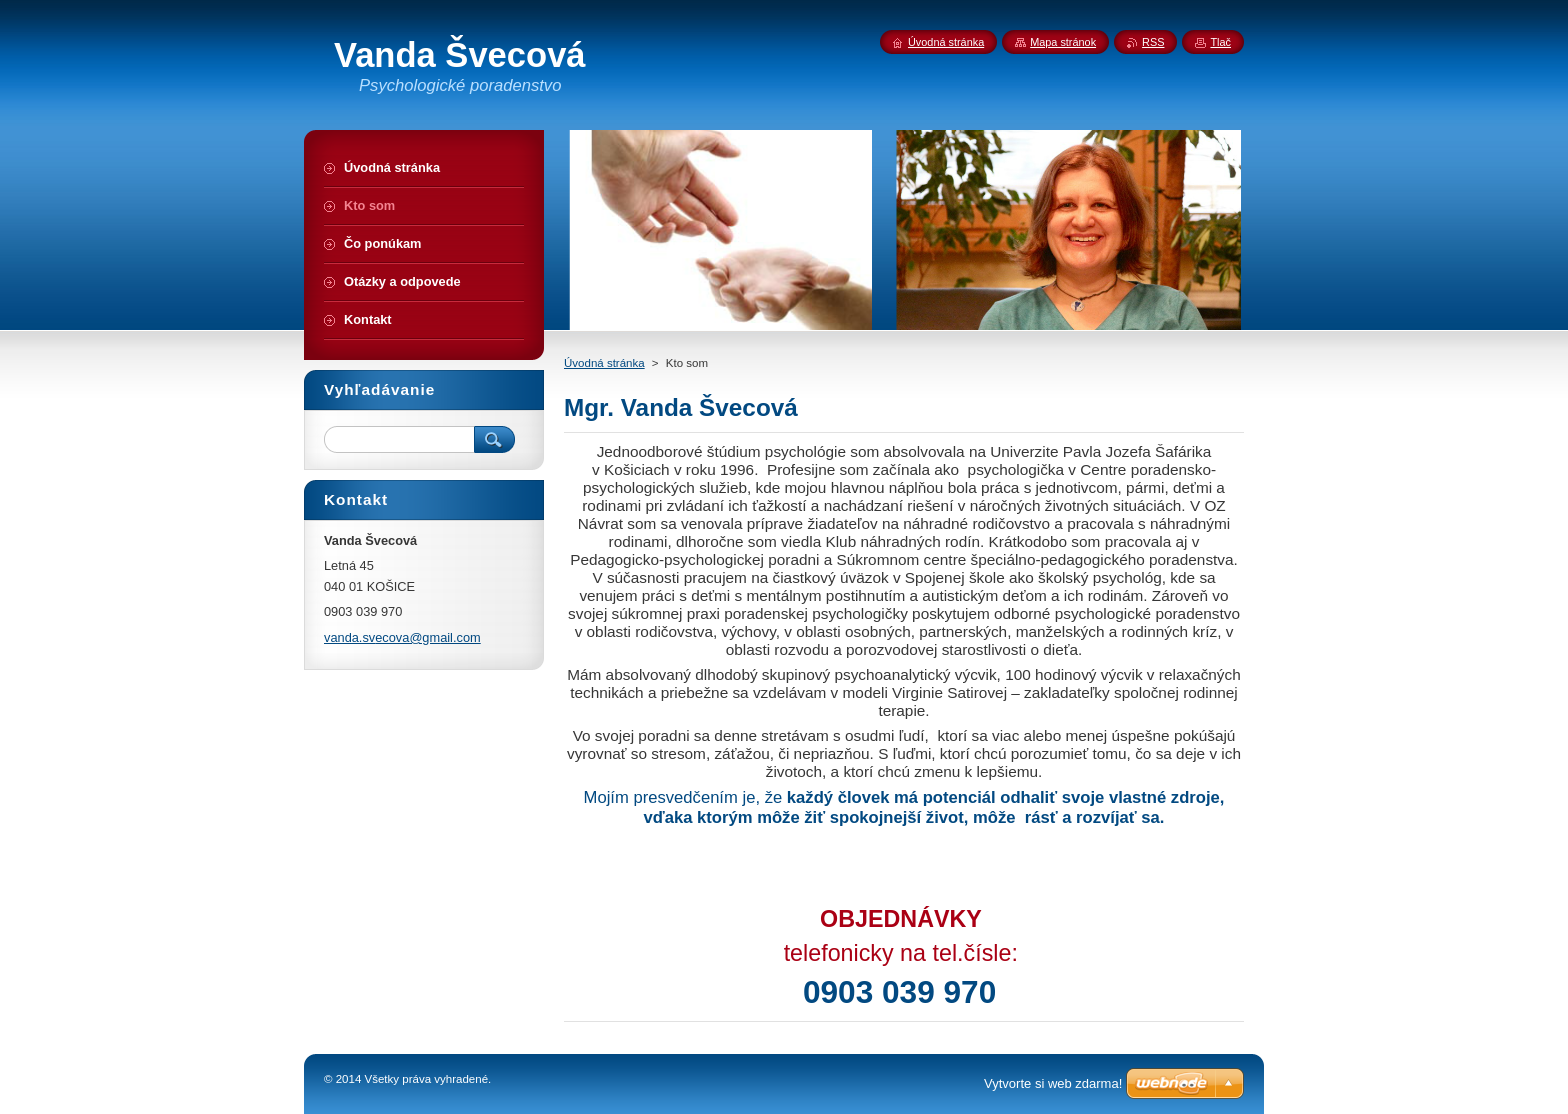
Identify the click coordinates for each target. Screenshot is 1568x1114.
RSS (1153, 42)
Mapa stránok (1063, 42)
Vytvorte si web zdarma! (1053, 1083)
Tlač (1220, 42)
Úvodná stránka (604, 363)
